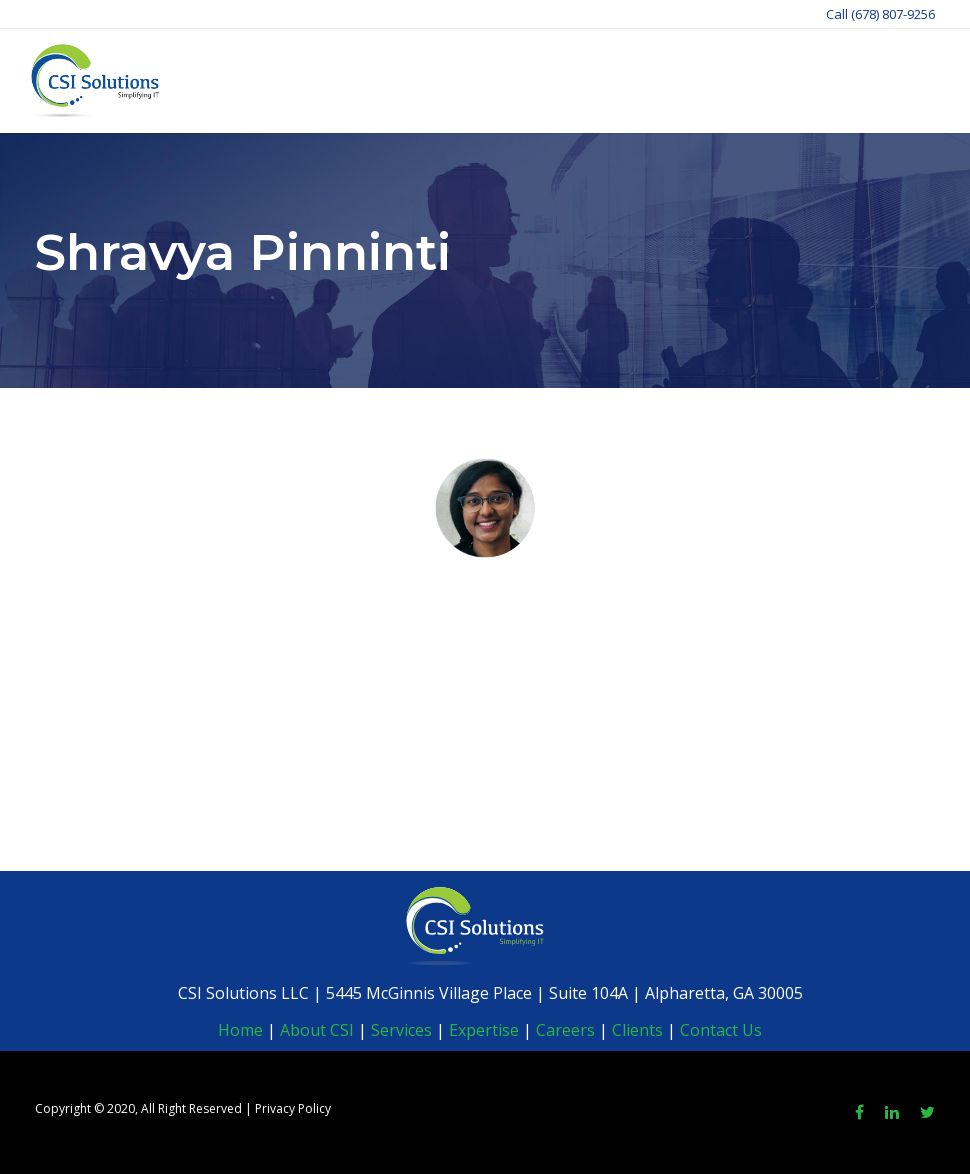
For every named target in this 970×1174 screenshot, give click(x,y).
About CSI (315, 1030)
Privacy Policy (293, 1108)
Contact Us (721, 1030)
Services (401, 1030)
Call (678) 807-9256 (880, 14)
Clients (637, 1030)
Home (240, 1030)
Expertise (484, 1030)
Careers (565, 1030)
